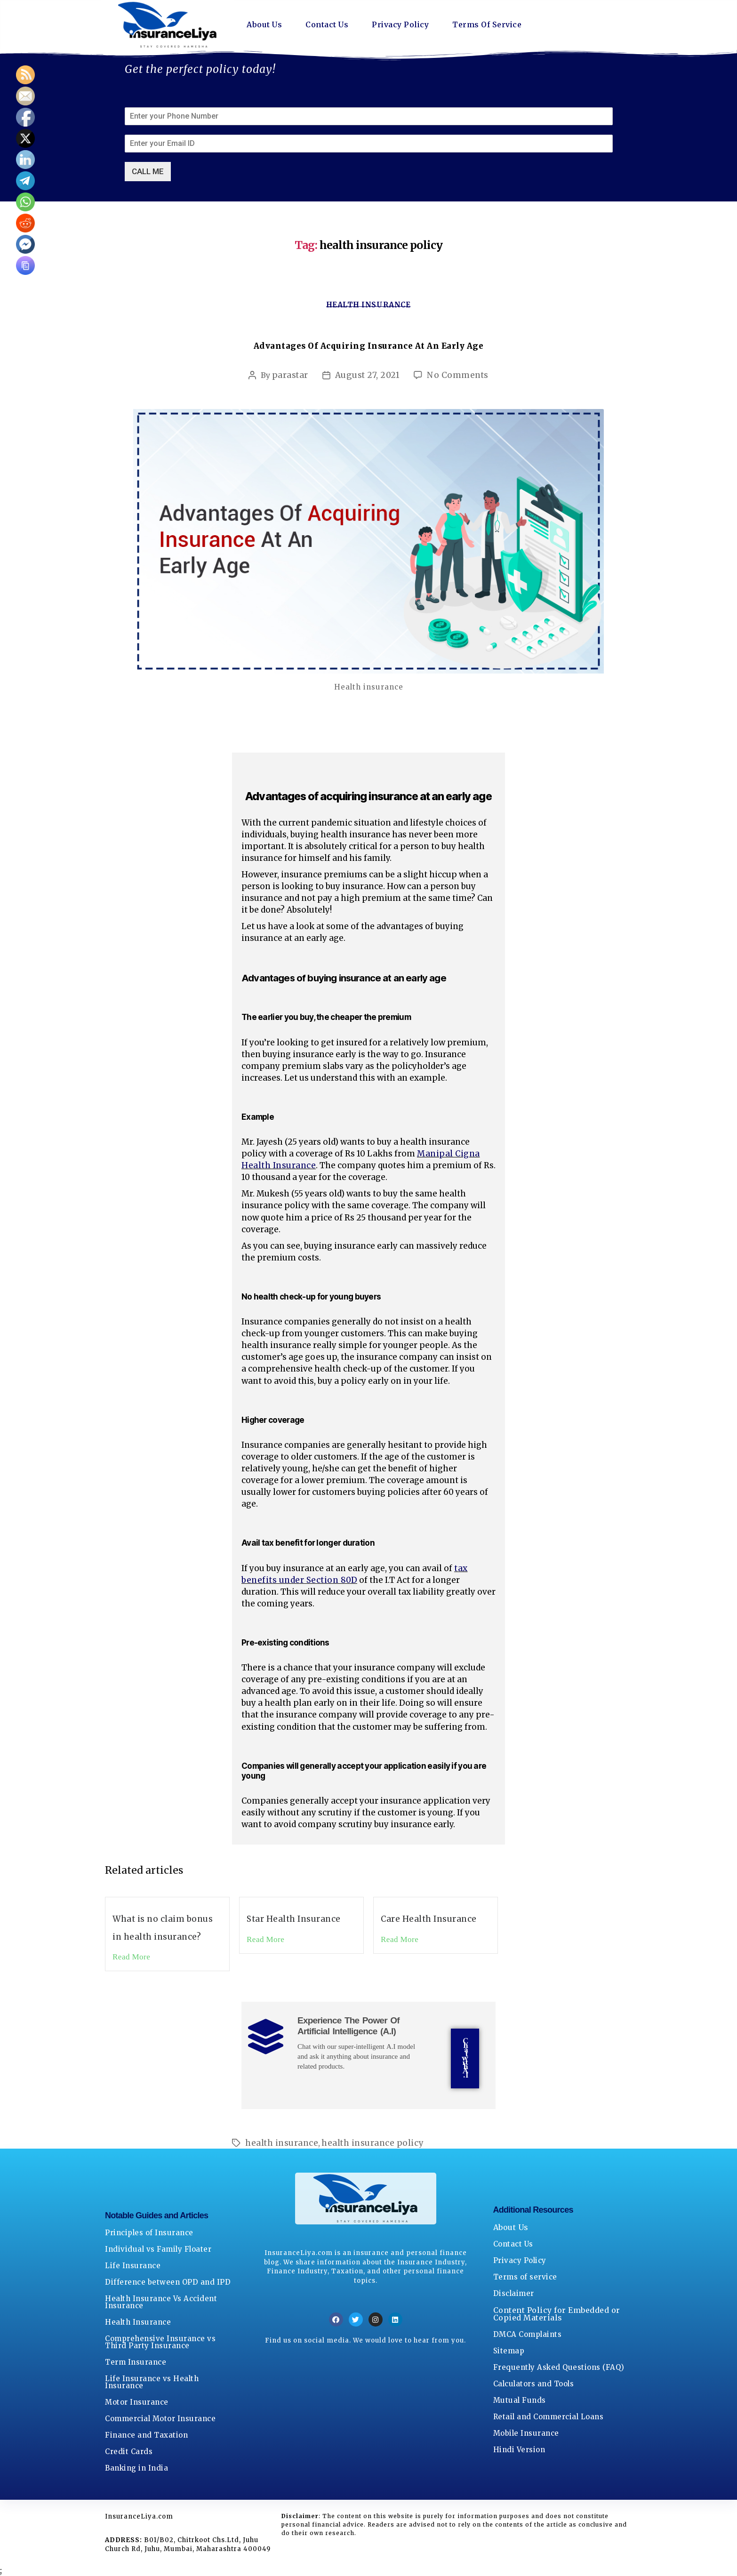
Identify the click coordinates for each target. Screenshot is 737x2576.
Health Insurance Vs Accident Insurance (161, 2303)
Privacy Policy (400, 25)
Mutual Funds (519, 2400)
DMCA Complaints (527, 2334)
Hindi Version (519, 2450)
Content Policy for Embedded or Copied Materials (556, 2314)
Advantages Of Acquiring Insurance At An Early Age (369, 346)
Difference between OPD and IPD (168, 2282)
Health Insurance (368, 305)
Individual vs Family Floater (158, 2249)
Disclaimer (513, 2293)
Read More (131, 1957)
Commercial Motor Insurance (160, 2419)
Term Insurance (135, 2362)
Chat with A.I (465, 2059)
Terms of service (525, 2277)
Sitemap (509, 2351)
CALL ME (148, 171)
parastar (290, 375)
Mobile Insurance (526, 2433)
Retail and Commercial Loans (548, 2417)
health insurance (281, 2143)
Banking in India (136, 2468)
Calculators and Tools (533, 2384)
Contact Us (326, 25)
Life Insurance (132, 2266)
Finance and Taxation (146, 2435)
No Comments (458, 375)
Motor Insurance (136, 2402)
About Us (264, 25)
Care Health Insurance (429, 1919)
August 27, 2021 (367, 375)
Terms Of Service (487, 25)
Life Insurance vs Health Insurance (152, 2383)
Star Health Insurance (294, 1919)
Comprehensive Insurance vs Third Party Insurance (160, 2343)
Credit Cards (128, 2452)
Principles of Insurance (149, 2233)
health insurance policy (372, 2143)
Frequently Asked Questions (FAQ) (559, 2367)
